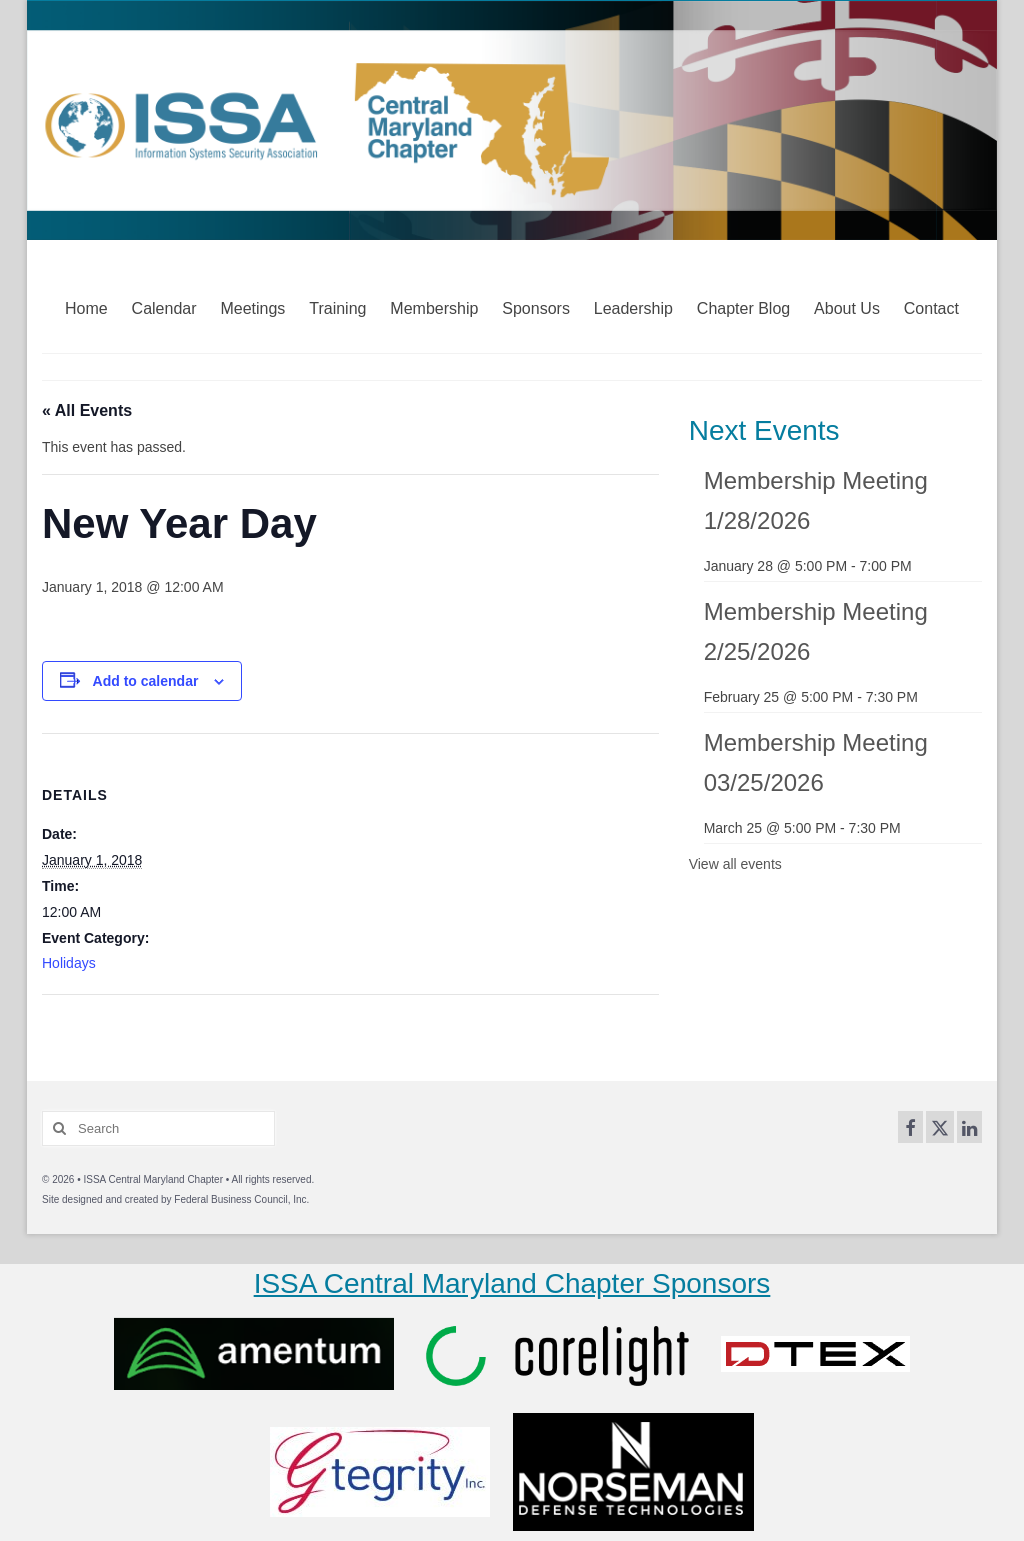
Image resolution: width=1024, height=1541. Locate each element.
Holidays (69, 963)
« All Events (87, 410)
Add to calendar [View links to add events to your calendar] (146, 681)
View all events (735, 864)
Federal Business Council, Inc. (241, 1199)
